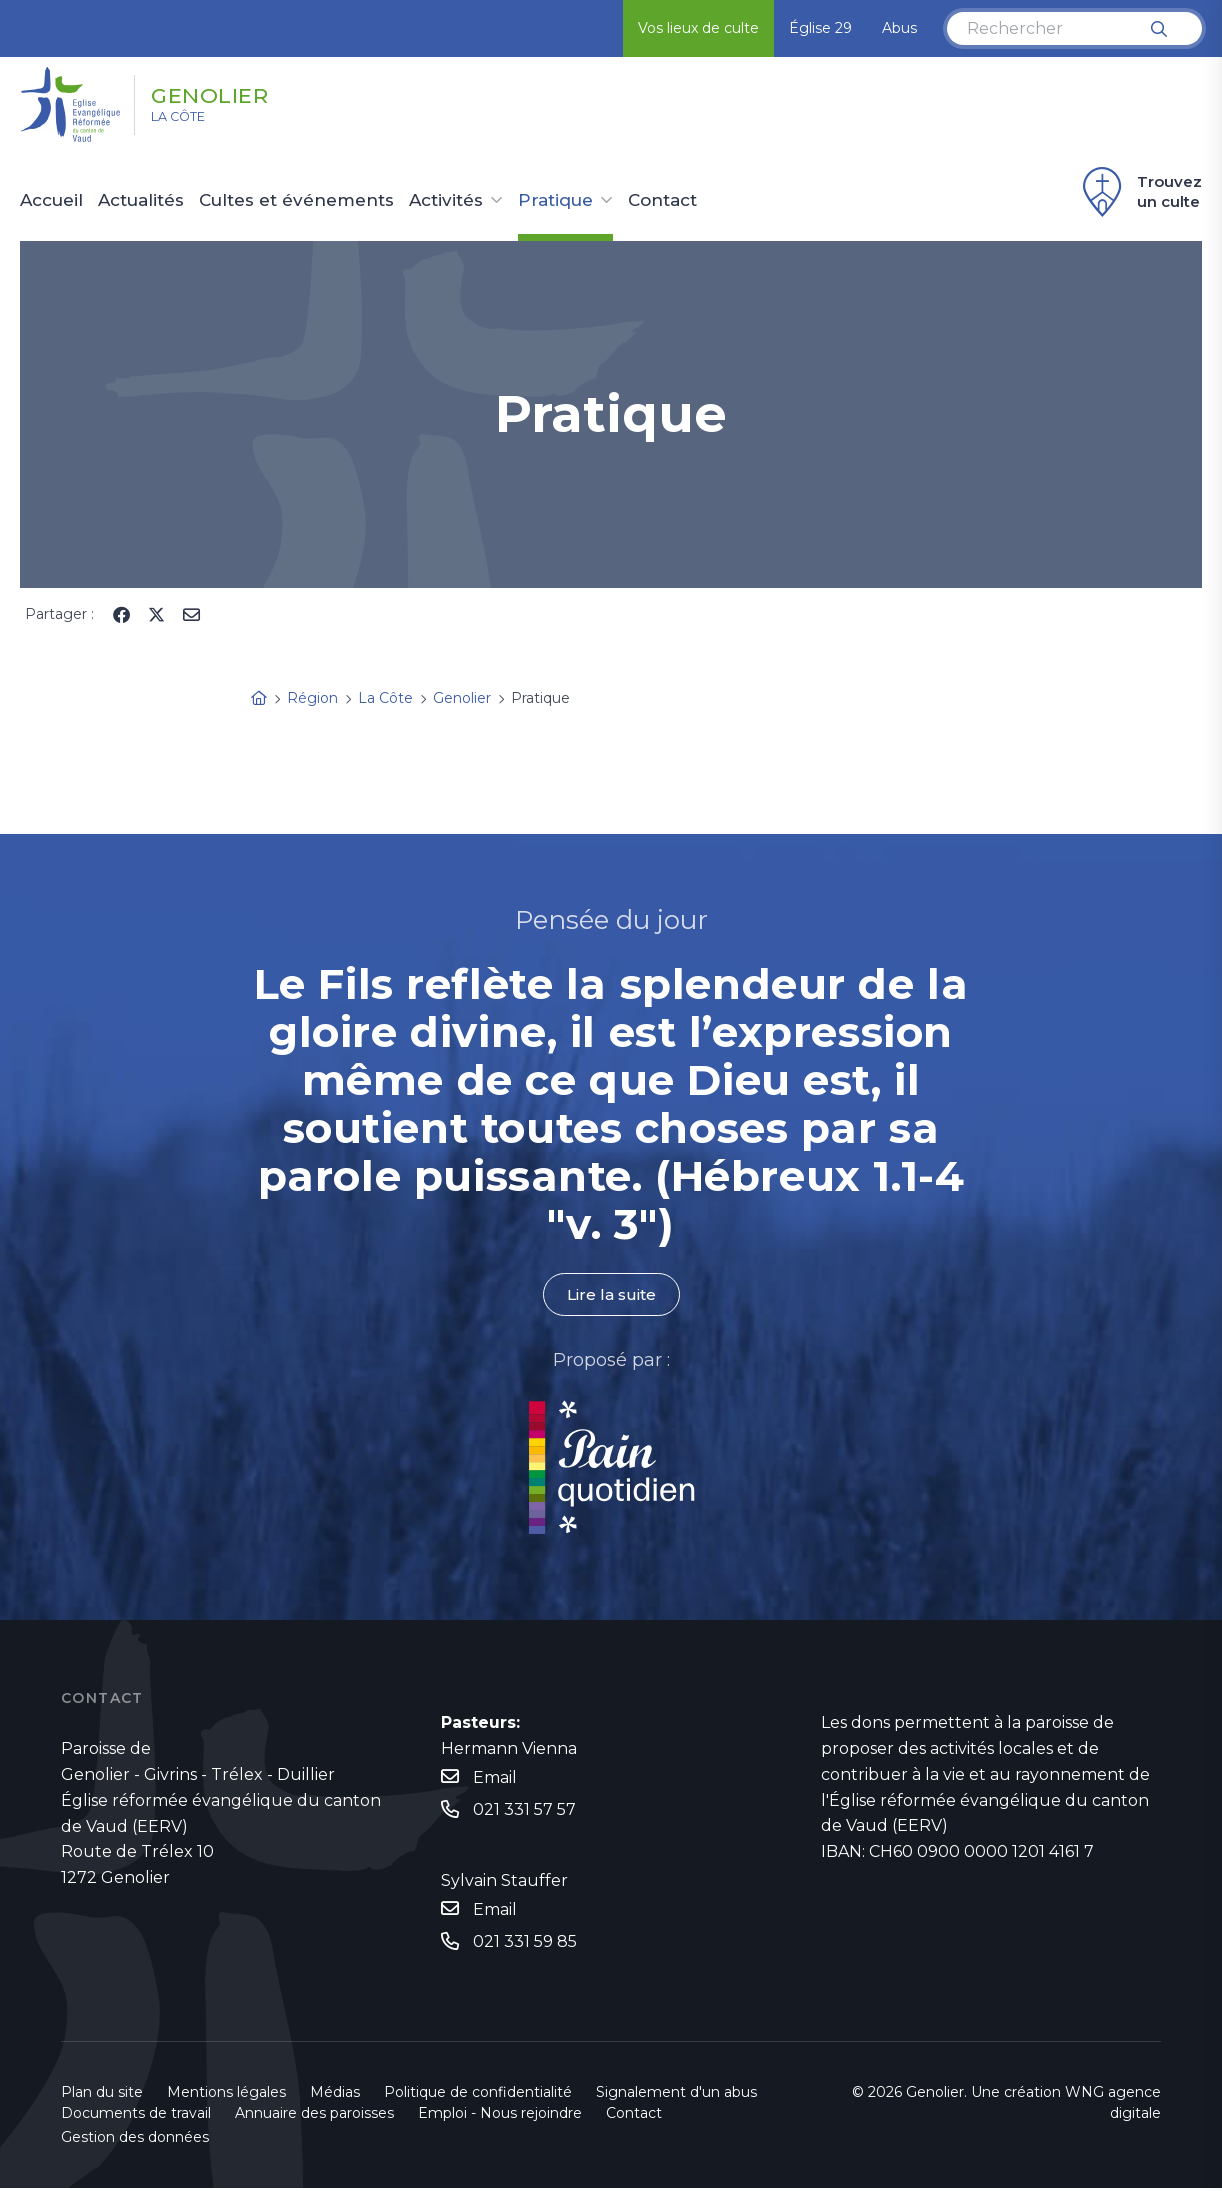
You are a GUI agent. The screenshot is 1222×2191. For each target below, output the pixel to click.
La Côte (191, 121)
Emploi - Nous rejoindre (500, 2116)
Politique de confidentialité (478, 2095)
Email (495, 1778)
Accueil (51, 201)
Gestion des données (135, 2140)
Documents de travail (136, 2116)
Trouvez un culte (1139, 192)
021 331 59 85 (525, 1944)
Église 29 (820, 28)
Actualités (141, 201)
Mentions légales (226, 2095)
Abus (899, 28)
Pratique (555, 201)
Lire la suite (611, 1294)
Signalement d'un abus (676, 2095)
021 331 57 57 (524, 1810)
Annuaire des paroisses (314, 2116)
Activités (446, 201)
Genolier (232, 93)
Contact (662, 201)
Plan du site (102, 2095)
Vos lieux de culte (698, 28)
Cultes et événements (296, 201)
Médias (335, 2095)
